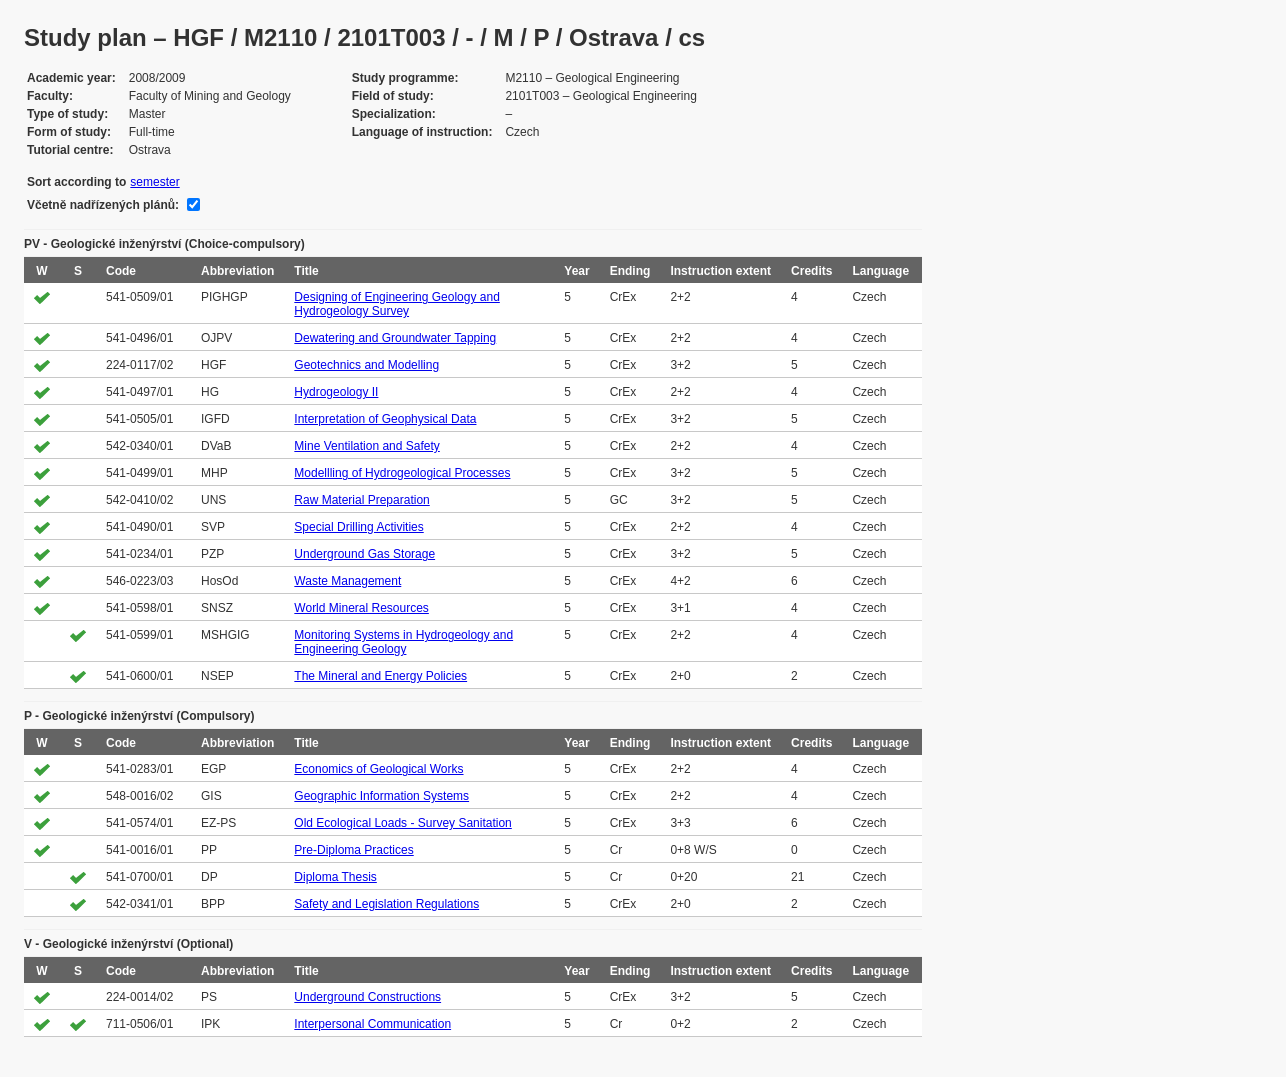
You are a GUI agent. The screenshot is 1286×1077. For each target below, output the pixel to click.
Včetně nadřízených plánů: (103, 205)
